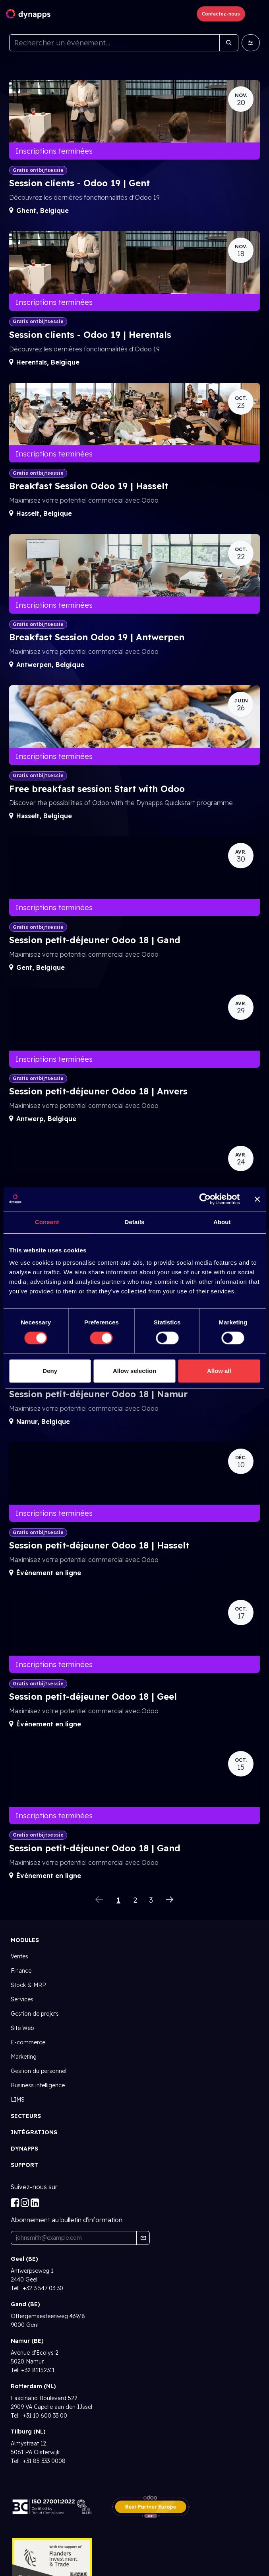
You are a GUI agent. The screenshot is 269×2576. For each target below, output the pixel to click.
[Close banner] (257, 1199)
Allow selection (134, 1370)
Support (24, 2164)
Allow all (219, 1370)
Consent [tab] (47, 1222)
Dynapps (24, 2148)
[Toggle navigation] (255, 13)
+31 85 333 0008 (43, 2461)
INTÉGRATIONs (34, 2132)
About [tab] (222, 1222)
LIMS (18, 2099)
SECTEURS (26, 2116)
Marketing (24, 2056)
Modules (25, 1940)
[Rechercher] (228, 42)
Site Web (22, 2028)
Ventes (19, 1956)
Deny (50, 1370)
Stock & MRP (28, 1985)
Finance (21, 1970)
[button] (143, 2238)
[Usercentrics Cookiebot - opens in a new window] (205, 1199)
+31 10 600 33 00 (44, 2415)
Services (22, 1999)
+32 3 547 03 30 (42, 2288)
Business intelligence (38, 2085)
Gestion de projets (35, 2013)
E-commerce (28, 2042)
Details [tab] (135, 1222)
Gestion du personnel (38, 2071)
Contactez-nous (221, 14)
